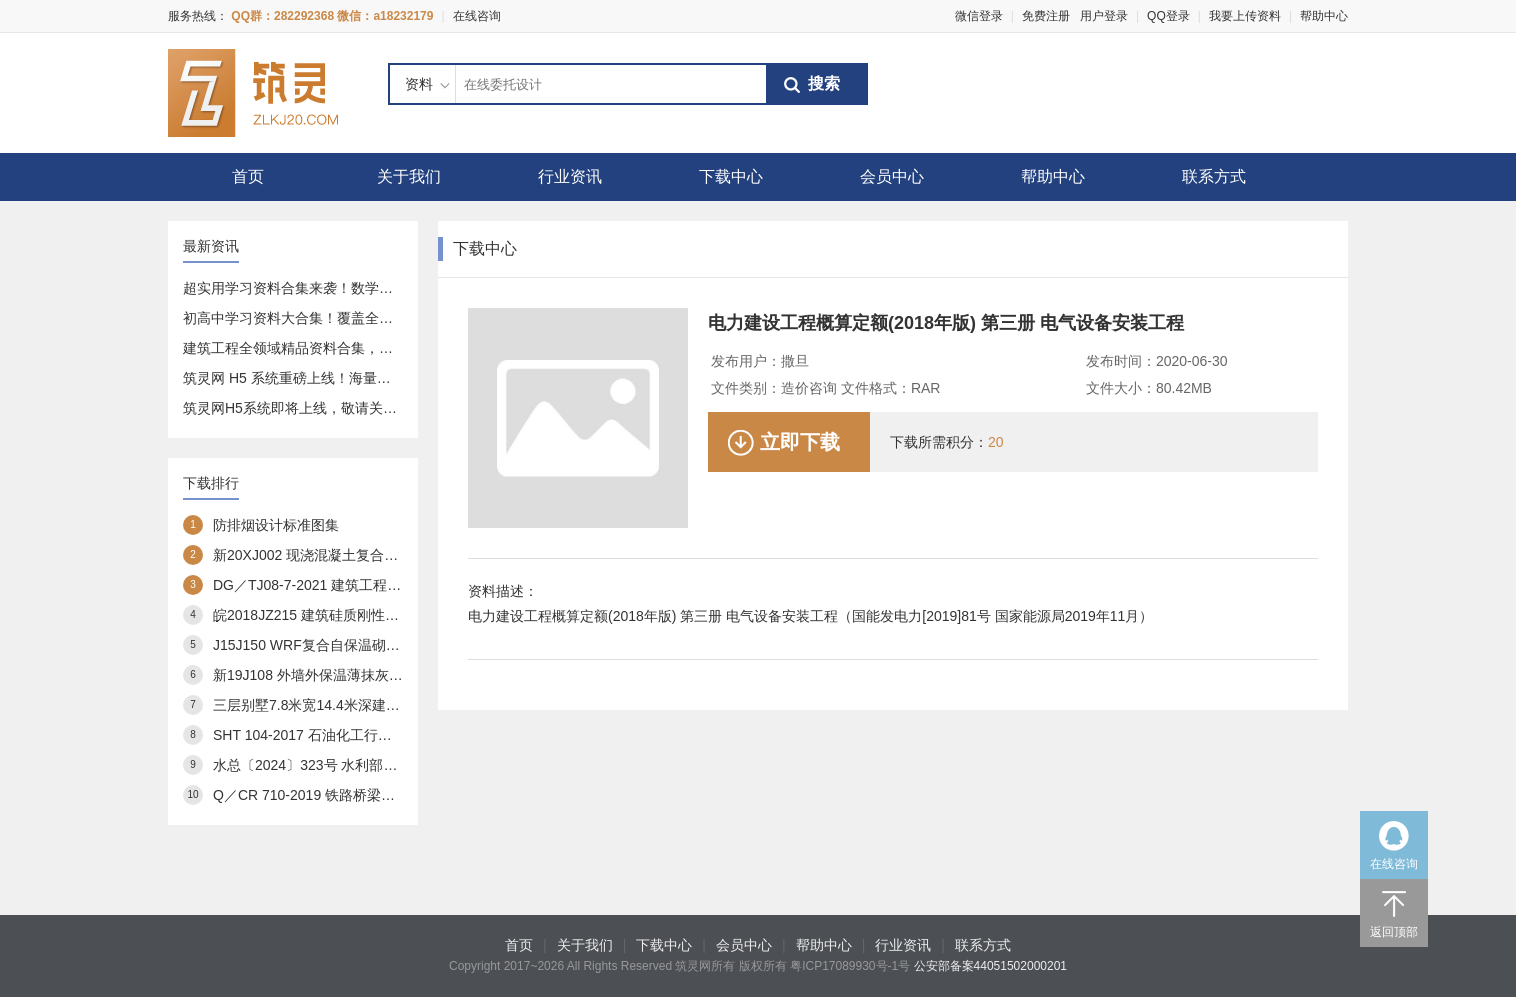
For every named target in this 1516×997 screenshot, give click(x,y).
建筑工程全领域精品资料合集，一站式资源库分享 (337, 348)
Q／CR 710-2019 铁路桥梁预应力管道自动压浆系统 (374, 795)
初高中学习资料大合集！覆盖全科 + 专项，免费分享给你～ (366, 318)
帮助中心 (1324, 16)
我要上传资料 (1245, 16)
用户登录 (1104, 16)
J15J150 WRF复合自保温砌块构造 (320, 645)
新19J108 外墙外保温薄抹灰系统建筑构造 (343, 675)
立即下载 (800, 442)
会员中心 (892, 176)
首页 (248, 176)
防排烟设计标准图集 (276, 525)
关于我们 (409, 176)
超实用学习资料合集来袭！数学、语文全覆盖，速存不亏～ (365, 288)
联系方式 (1214, 176)
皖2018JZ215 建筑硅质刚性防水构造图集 (341, 615)
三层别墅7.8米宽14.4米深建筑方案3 (324, 705)
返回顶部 (1394, 932)
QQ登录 (1168, 16)
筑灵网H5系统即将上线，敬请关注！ (297, 408)
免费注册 (1046, 16)
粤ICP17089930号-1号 (850, 966)
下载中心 (731, 176)
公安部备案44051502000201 (990, 966)
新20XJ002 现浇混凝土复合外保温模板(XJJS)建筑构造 (382, 555)
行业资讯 (570, 176)
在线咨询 (477, 16)
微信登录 (979, 16)
